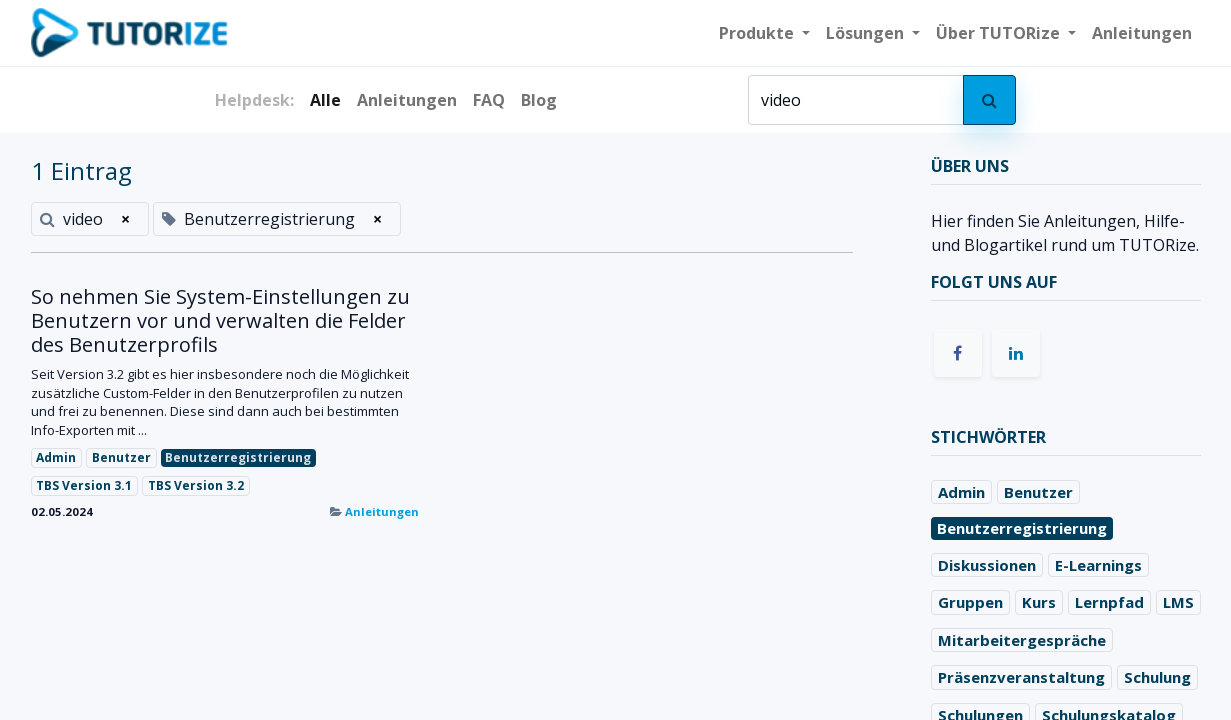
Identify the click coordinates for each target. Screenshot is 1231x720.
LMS (1178, 602)
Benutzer (121, 457)
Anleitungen (382, 511)
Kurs (1039, 602)
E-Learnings (1098, 565)
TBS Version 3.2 (196, 485)
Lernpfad (1109, 602)
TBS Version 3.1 (84, 485)
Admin (56, 457)
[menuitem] (1142, 33)
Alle (325, 100)
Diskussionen (987, 565)
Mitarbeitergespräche (1022, 640)
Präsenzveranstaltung (1021, 677)
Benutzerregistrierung (238, 457)
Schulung (1157, 677)
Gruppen (970, 602)
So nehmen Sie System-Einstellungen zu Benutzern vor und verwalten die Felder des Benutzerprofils (220, 321)
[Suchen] (989, 100)
